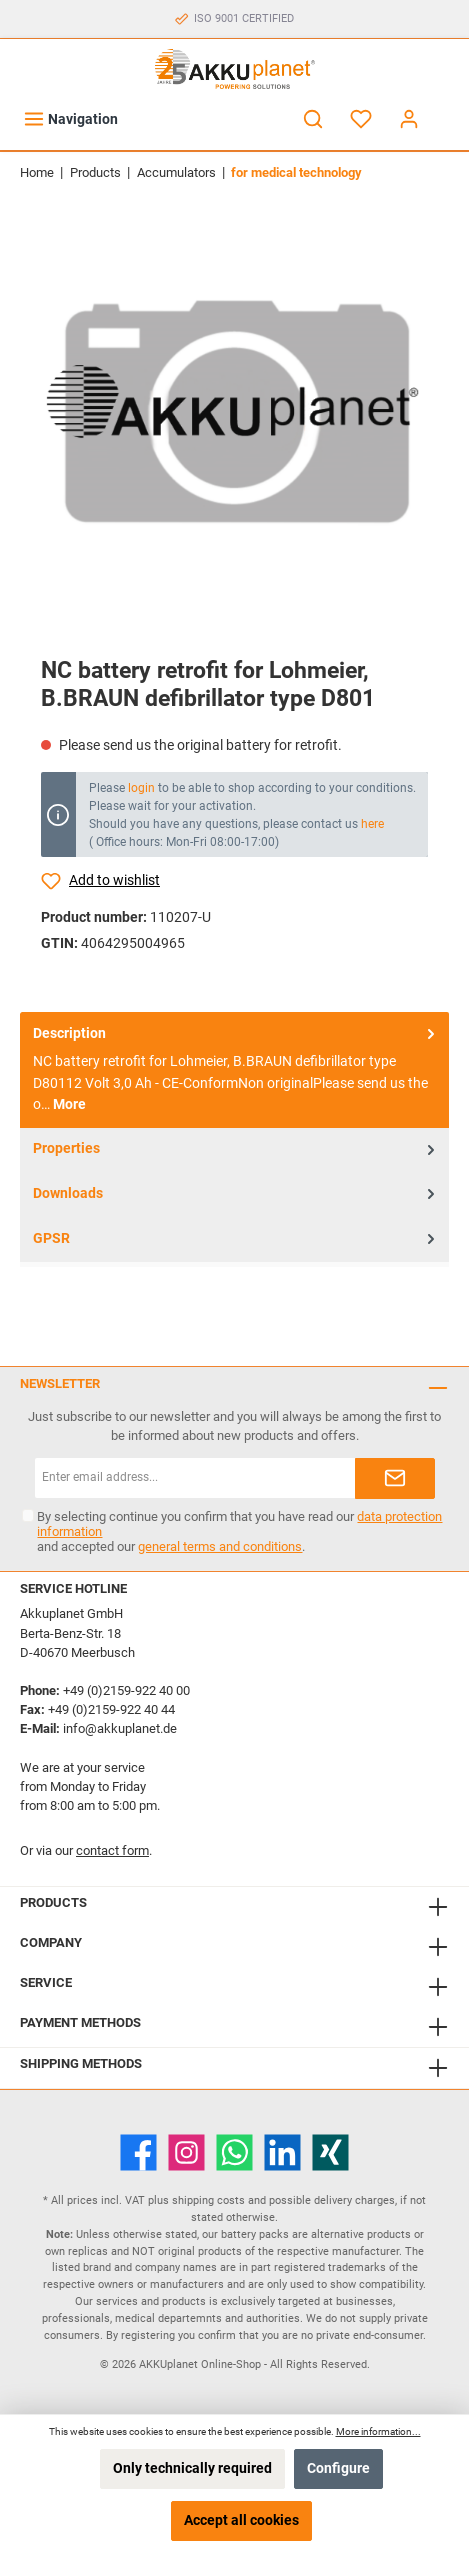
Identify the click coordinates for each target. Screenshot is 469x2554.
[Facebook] (138, 2152)
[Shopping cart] (446, 110)
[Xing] (330, 2152)
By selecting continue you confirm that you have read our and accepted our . (239, 1531)
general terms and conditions (220, 1546)
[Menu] (70, 119)
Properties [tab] (236, 1149)
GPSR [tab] (236, 1238)
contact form (112, 1850)
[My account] (409, 119)
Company (51, 1942)
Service (46, 1982)
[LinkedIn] (282, 2152)
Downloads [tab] (236, 1194)
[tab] (234, 1070)
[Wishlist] (361, 119)
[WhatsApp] (234, 2152)
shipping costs (208, 2200)
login (141, 788)
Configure (338, 2468)
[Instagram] (186, 2152)
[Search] (313, 119)
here (372, 824)
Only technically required (192, 2468)
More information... (378, 2431)
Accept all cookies (241, 2520)
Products (53, 1902)
